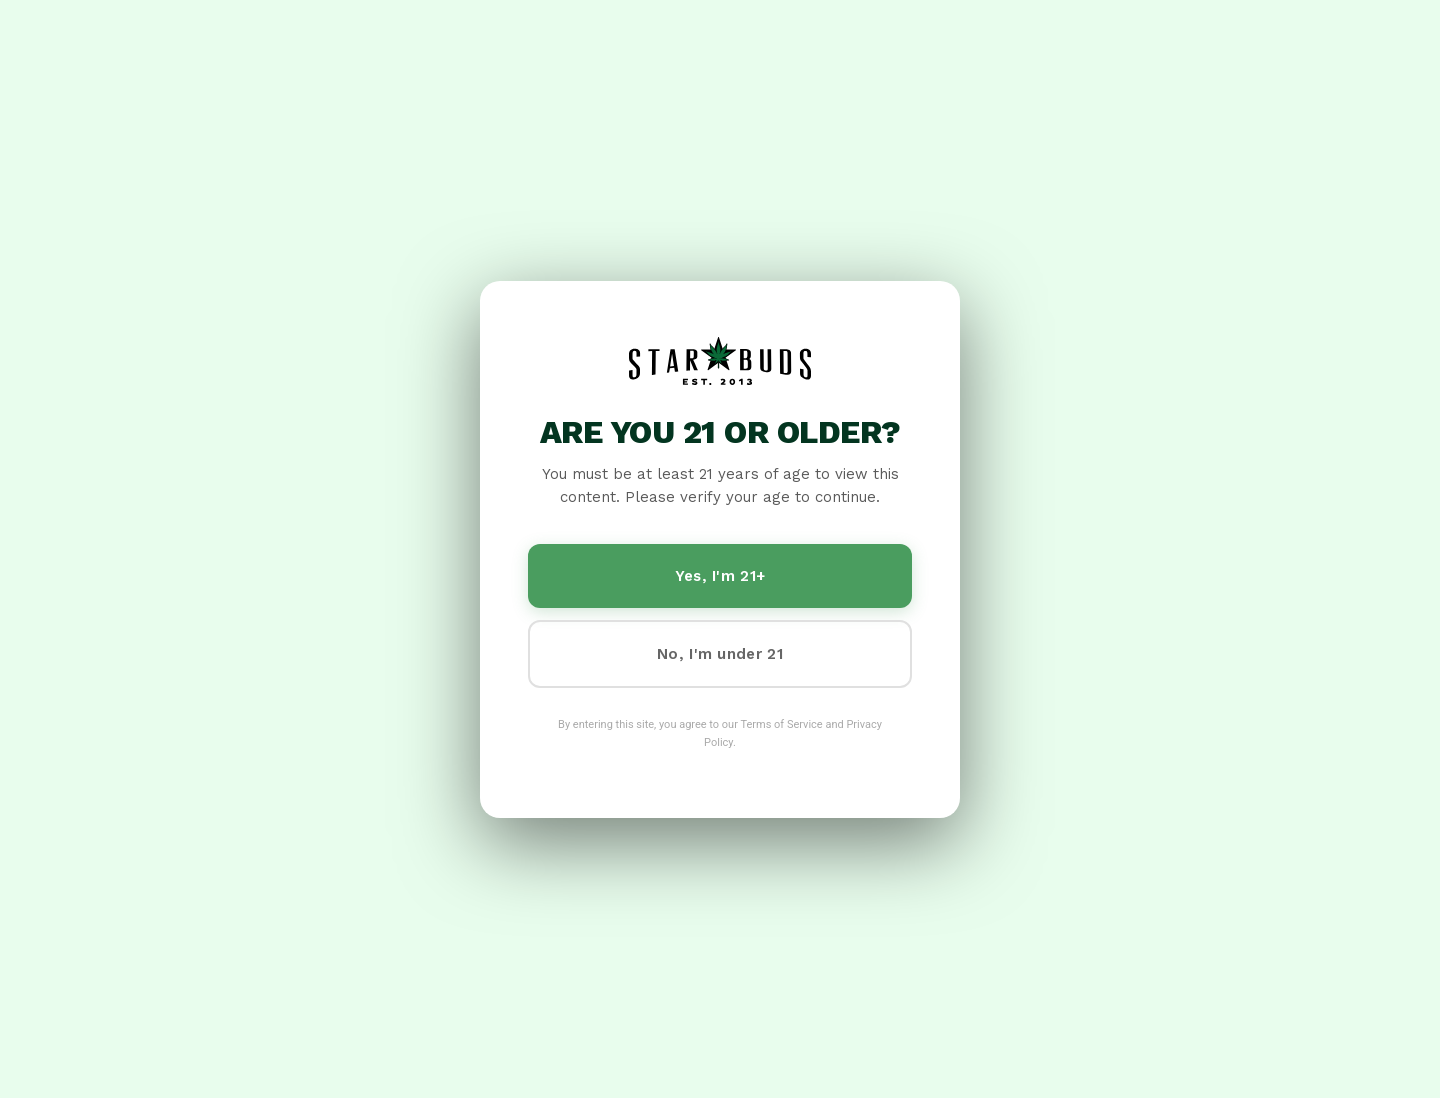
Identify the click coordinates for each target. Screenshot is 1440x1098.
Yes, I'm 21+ (720, 576)
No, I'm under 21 (720, 654)
